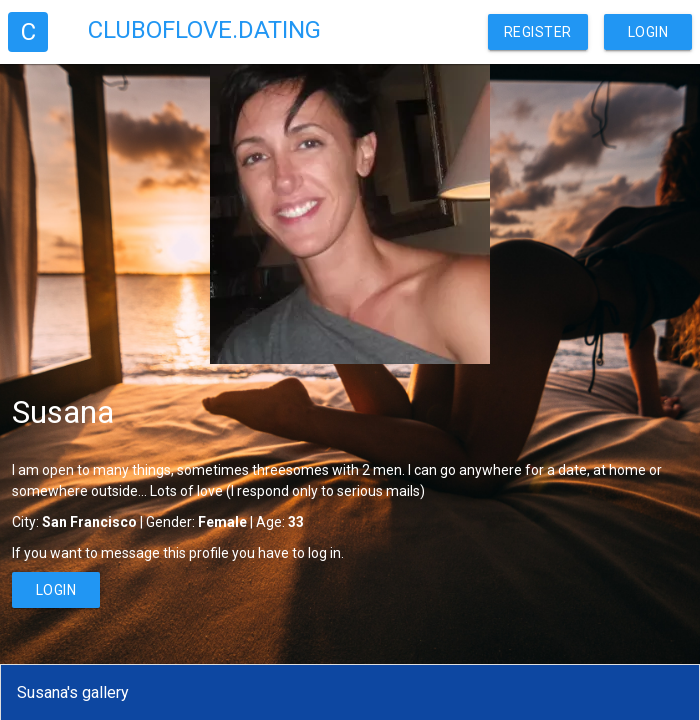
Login (648, 32)
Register (538, 32)
